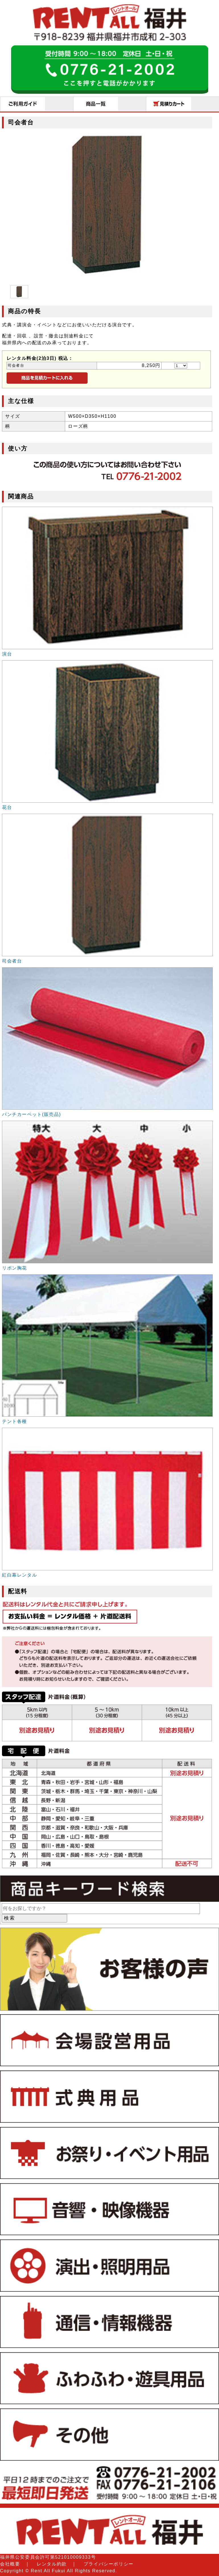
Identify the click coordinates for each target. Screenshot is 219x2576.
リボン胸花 (14, 1268)
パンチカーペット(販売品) (31, 1114)
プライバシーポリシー (109, 2564)
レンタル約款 (52, 2564)
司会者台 (12, 961)
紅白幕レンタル (19, 1575)
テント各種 (14, 1421)
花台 (7, 807)
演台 (7, 654)
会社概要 (10, 2564)
